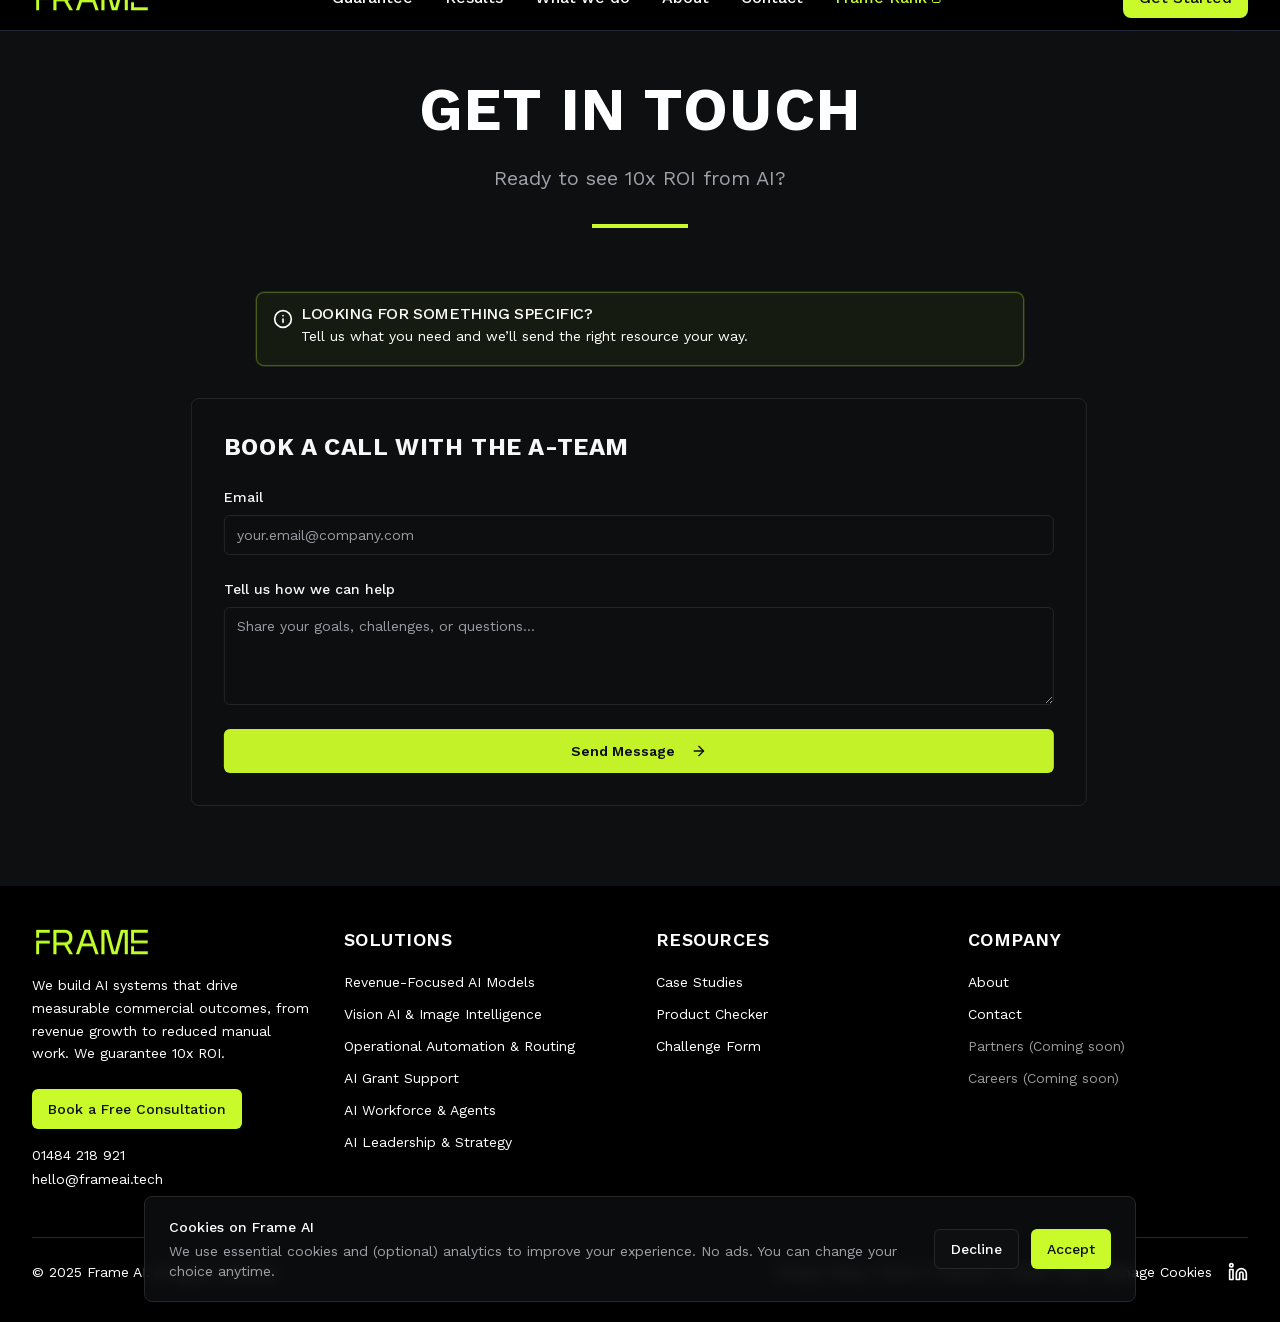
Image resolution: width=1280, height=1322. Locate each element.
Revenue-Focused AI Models (439, 982)
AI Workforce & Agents (420, 1110)
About (988, 982)
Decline (976, 1249)
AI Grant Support (401, 1078)
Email (234, 497)
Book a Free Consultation (137, 1109)
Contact (995, 1014)
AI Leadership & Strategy (428, 1142)
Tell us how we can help (300, 589)
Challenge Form (708, 1046)
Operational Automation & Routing (459, 1046)
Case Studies (699, 982)
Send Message (630, 751)
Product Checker (712, 1014)
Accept (1071, 1249)
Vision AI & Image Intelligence (443, 1014)
